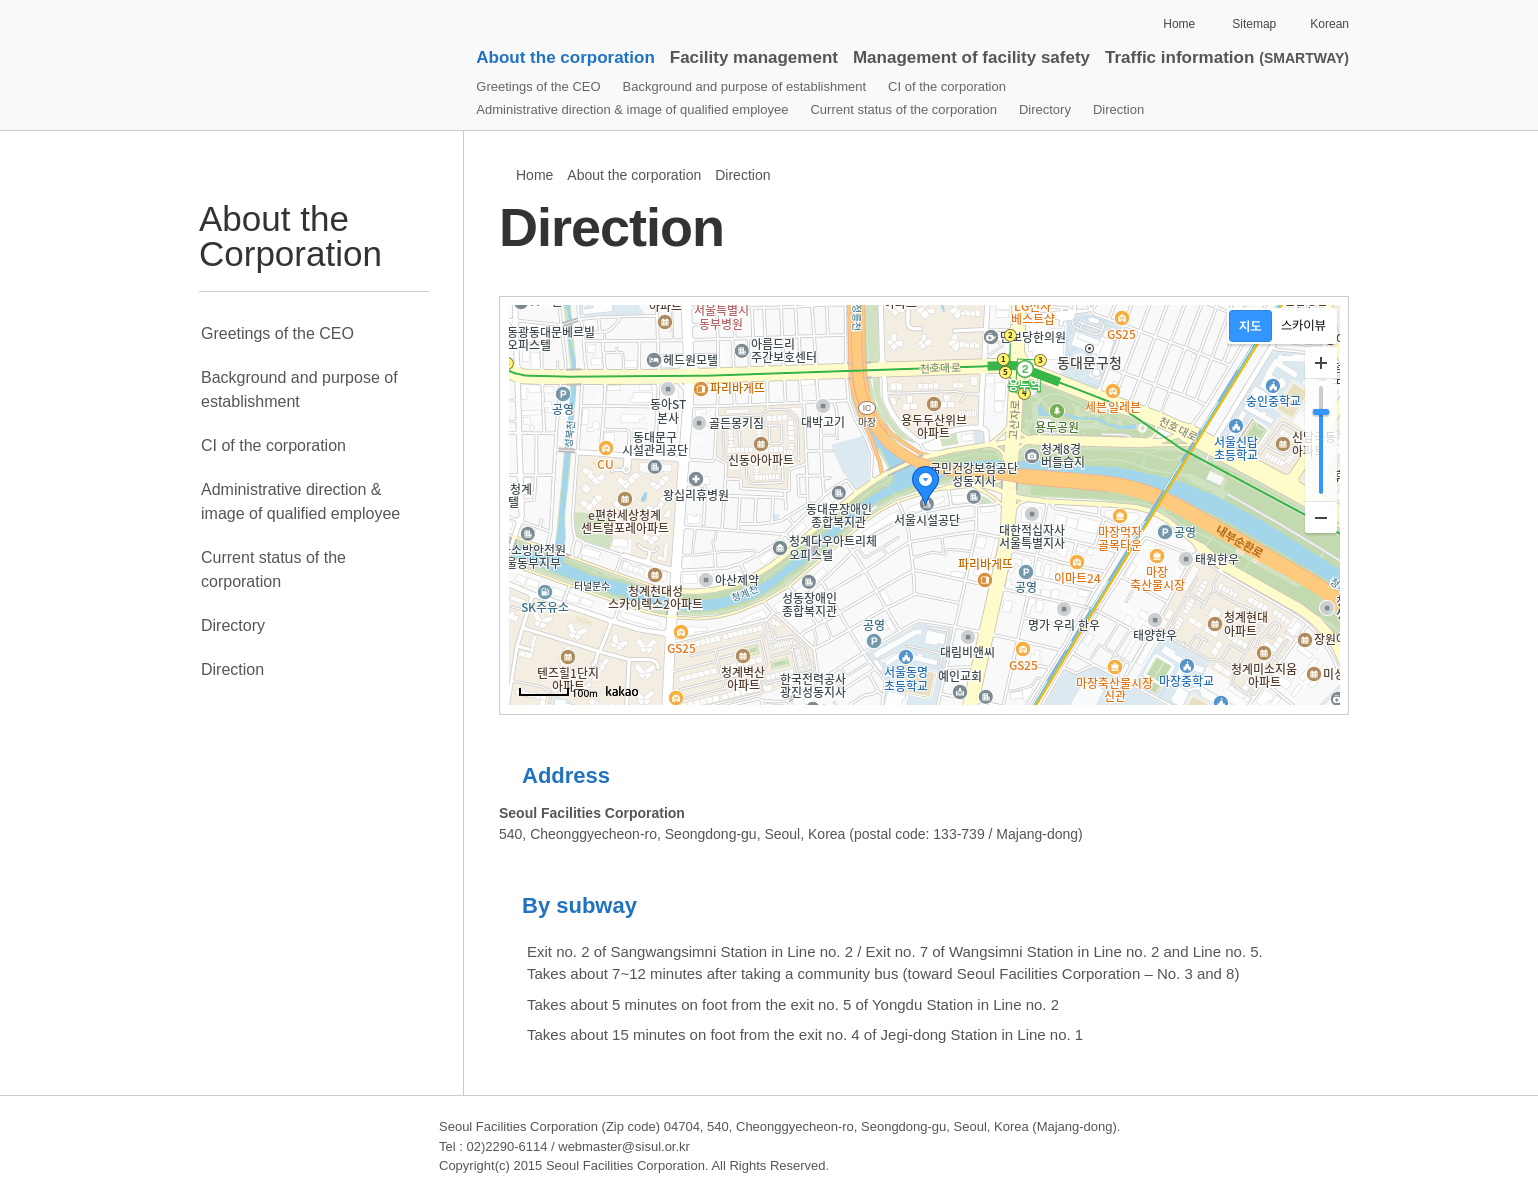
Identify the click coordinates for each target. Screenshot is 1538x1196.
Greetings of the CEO (538, 86)
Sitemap (1254, 24)
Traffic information (1227, 57)
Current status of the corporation (903, 109)
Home (1179, 24)
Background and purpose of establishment (745, 86)
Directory (1045, 109)
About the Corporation (290, 236)
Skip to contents (239, 0)
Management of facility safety (971, 57)
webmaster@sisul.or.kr (624, 1146)
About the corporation (565, 57)
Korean (1329, 24)
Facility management (754, 57)
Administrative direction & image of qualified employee (632, 109)
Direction (1118, 109)
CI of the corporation (947, 86)
